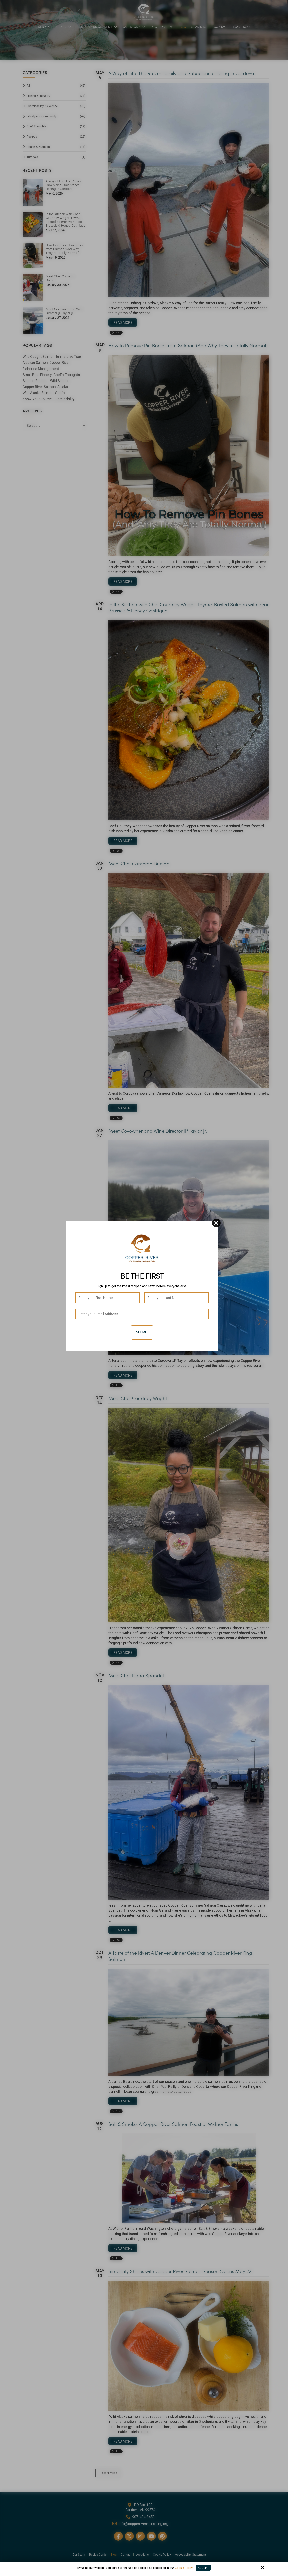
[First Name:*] (107, 1297)
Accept (203, 2568)
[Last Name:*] (176, 1297)
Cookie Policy (184, 2568)
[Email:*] (142, 1314)
